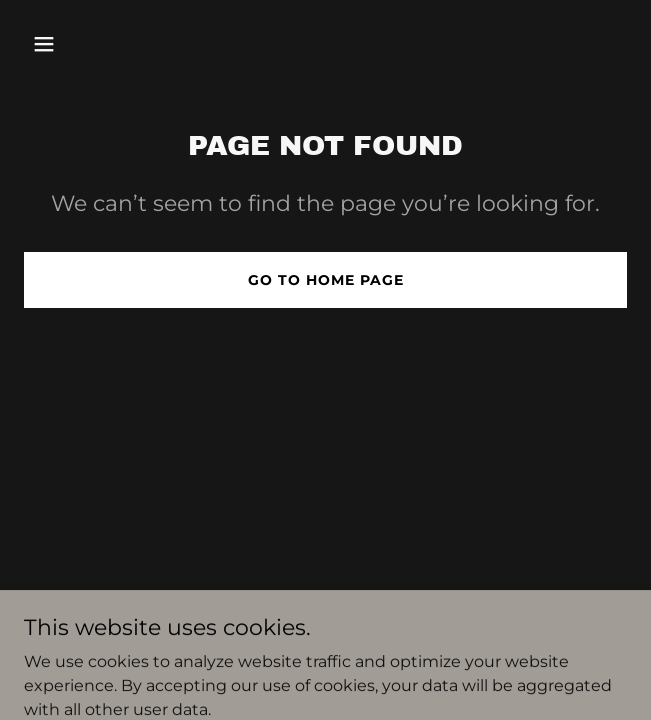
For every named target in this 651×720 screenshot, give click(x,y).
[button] (69, 44)
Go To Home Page (326, 280)
